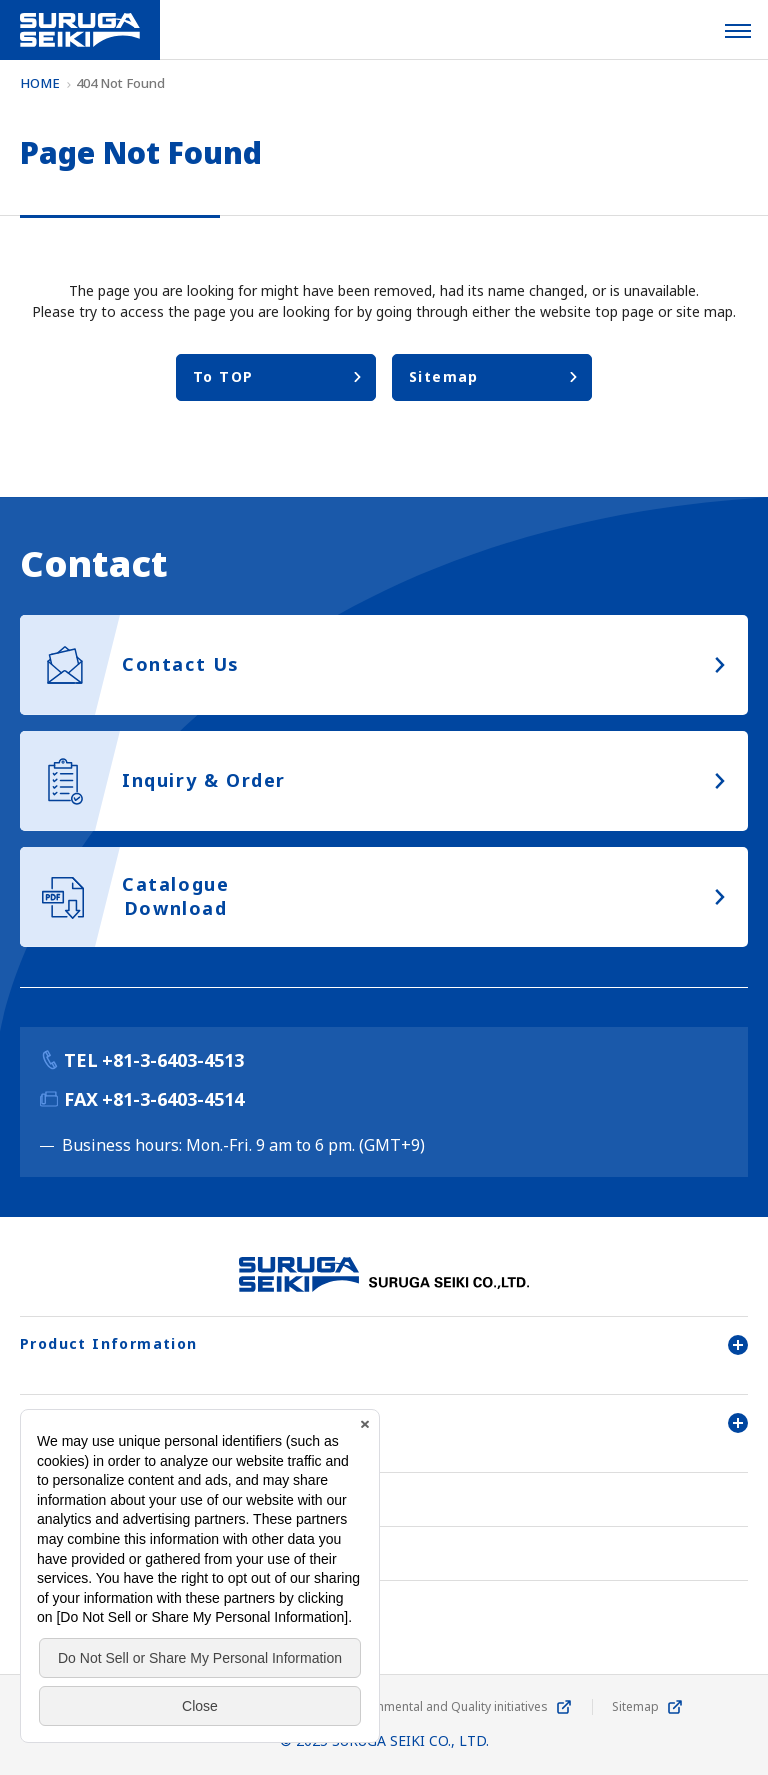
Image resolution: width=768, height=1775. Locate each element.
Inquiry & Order (86, 1607)
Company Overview (100, 1499)
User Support (384, 1422)
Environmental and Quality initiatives (445, 1707)
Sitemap (635, 1707)
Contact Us (67, 1553)
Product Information (384, 1344)
